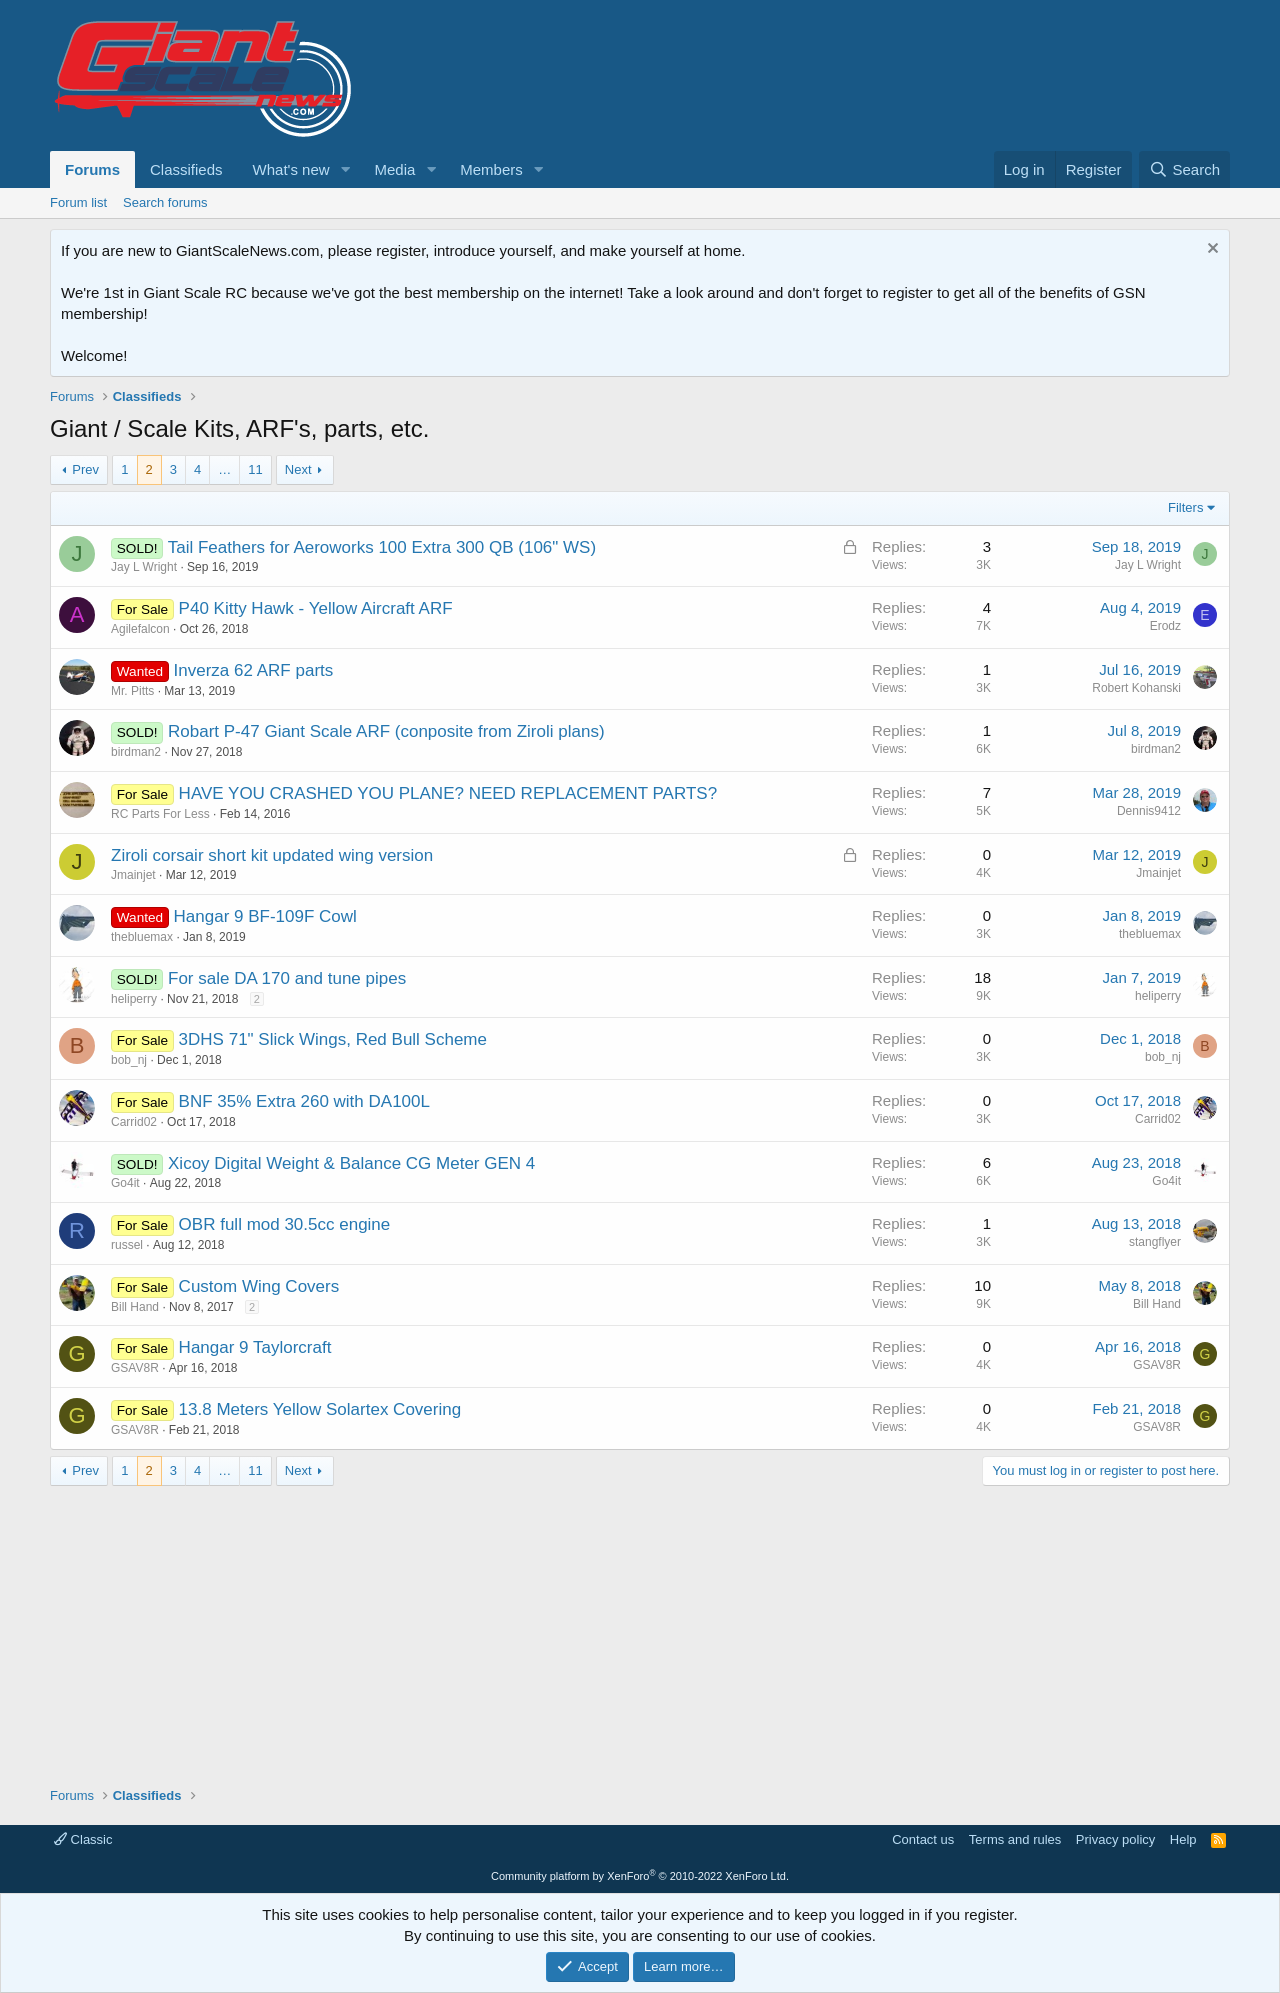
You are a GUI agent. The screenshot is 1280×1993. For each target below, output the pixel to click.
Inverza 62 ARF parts (254, 670)
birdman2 (136, 752)
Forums (92, 169)
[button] (345, 169)
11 (255, 469)
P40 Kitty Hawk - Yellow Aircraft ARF (316, 608)
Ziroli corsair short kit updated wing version (272, 855)
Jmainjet (133, 875)
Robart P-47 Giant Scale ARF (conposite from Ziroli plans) (386, 731)
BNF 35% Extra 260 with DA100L (304, 1101)
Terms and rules (1015, 1839)
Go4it (125, 1183)
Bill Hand (135, 1307)
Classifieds (186, 169)
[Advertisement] (640, 1626)
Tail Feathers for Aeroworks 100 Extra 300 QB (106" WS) (382, 547)
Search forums (165, 202)
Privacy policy (1115, 1839)
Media (394, 169)
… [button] (224, 469)
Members (491, 169)
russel (127, 1245)
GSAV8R (135, 1368)
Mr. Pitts (132, 691)
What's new (291, 169)
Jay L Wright (144, 567)
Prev (85, 469)
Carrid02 (134, 1122)
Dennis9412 (1149, 811)
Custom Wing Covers (259, 1286)
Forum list (78, 202)
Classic (83, 1839)
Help (1183, 1839)
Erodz (1165, 626)
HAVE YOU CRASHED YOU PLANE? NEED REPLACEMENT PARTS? (448, 793)
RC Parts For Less (160, 814)
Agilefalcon (140, 629)
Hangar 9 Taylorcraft (255, 1347)
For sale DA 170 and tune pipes (287, 978)
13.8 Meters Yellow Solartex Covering (320, 1409)
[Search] (1184, 169)
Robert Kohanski (1136, 688)
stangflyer (1155, 1242)
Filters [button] (1185, 507)
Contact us (923, 1839)
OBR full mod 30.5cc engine (285, 1224)
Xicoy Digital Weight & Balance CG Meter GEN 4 (351, 1163)
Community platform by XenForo (640, 1876)
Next (298, 469)
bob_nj (129, 1060)
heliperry (134, 999)
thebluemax (142, 937)
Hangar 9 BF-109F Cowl (265, 916)
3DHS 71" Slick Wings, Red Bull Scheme (333, 1039)
